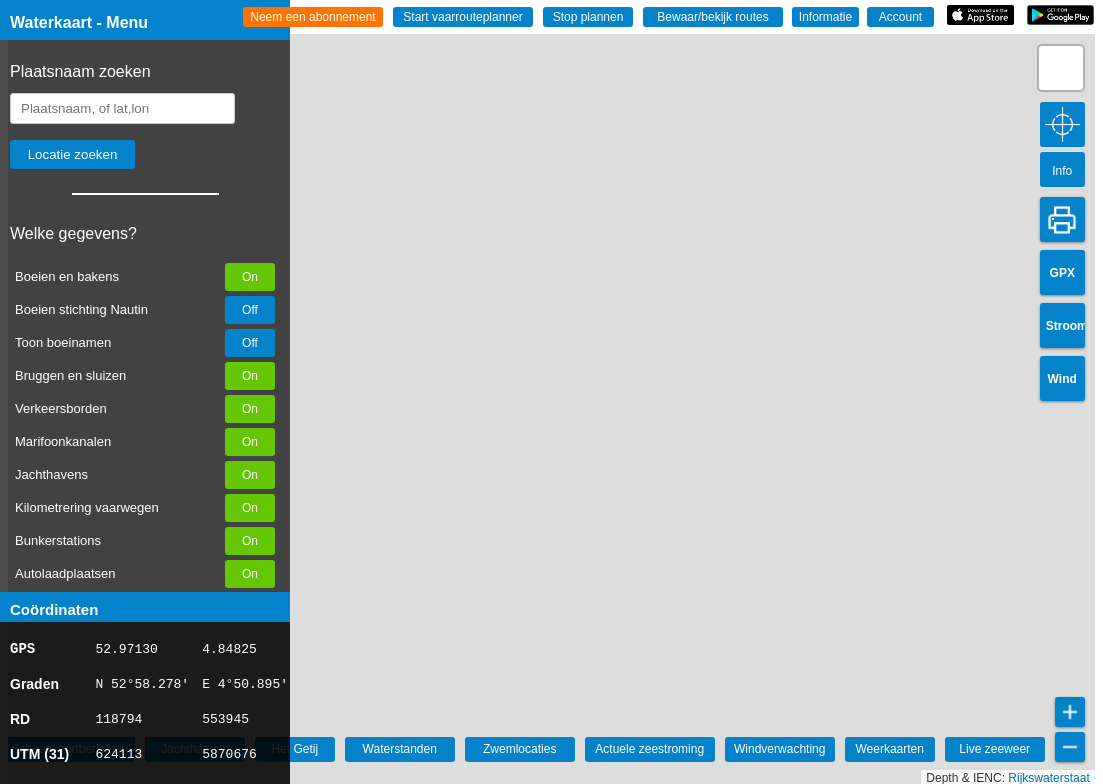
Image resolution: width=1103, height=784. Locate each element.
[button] (1061, 68)
